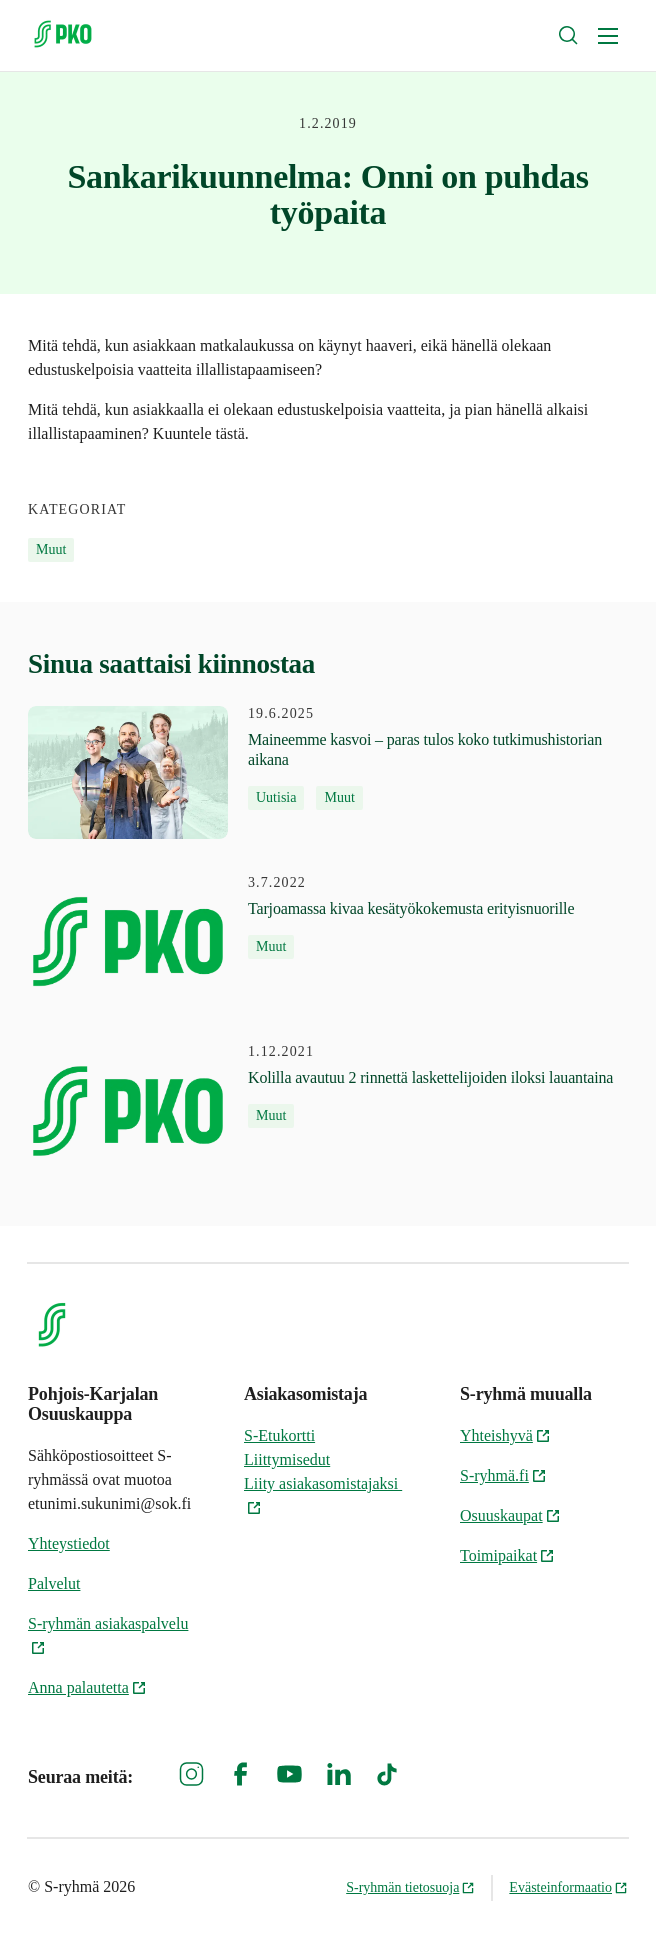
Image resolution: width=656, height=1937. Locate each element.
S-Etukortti (279, 1435)
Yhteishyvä (505, 1435)
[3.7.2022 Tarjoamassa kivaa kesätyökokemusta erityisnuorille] (301, 941)
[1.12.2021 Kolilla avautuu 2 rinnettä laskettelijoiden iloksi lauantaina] (320, 1110)
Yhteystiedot (69, 1543)
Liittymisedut (287, 1459)
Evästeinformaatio (568, 1887)
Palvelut (54, 1583)
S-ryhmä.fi (503, 1475)
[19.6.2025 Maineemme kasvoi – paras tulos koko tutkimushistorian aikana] (328, 772)
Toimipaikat (507, 1555)
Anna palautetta (87, 1687)
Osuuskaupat (510, 1515)
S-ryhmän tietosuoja (410, 1887)
